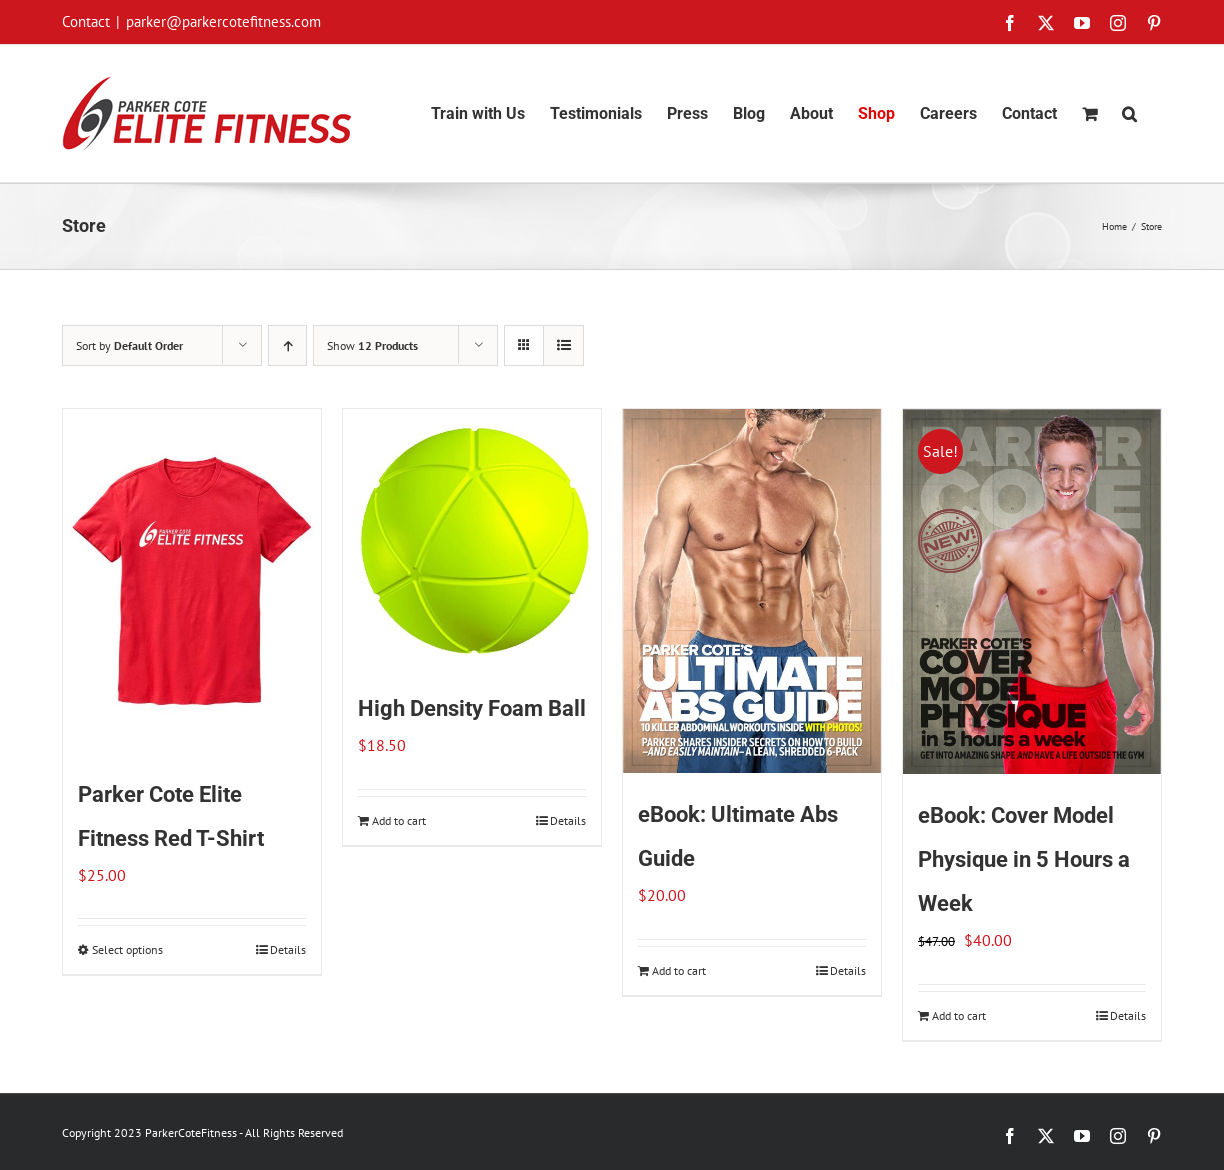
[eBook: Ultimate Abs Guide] (752, 591)
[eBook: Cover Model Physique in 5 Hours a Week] (1032, 591)
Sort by (129, 345)
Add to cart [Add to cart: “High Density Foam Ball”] (399, 820)
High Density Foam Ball (472, 708)
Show (372, 345)
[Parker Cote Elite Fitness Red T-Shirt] (192, 581)
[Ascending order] (287, 345)
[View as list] (563, 345)
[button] (1129, 113)
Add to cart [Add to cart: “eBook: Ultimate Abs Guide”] (679, 970)
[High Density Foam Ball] (472, 538)
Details (288, 949)
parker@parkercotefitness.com (223, 21)
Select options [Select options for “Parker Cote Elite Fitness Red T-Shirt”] (127, 949)
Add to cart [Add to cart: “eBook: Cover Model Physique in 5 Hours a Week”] (959, 1015)
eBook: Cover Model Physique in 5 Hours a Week (1024, 859)
